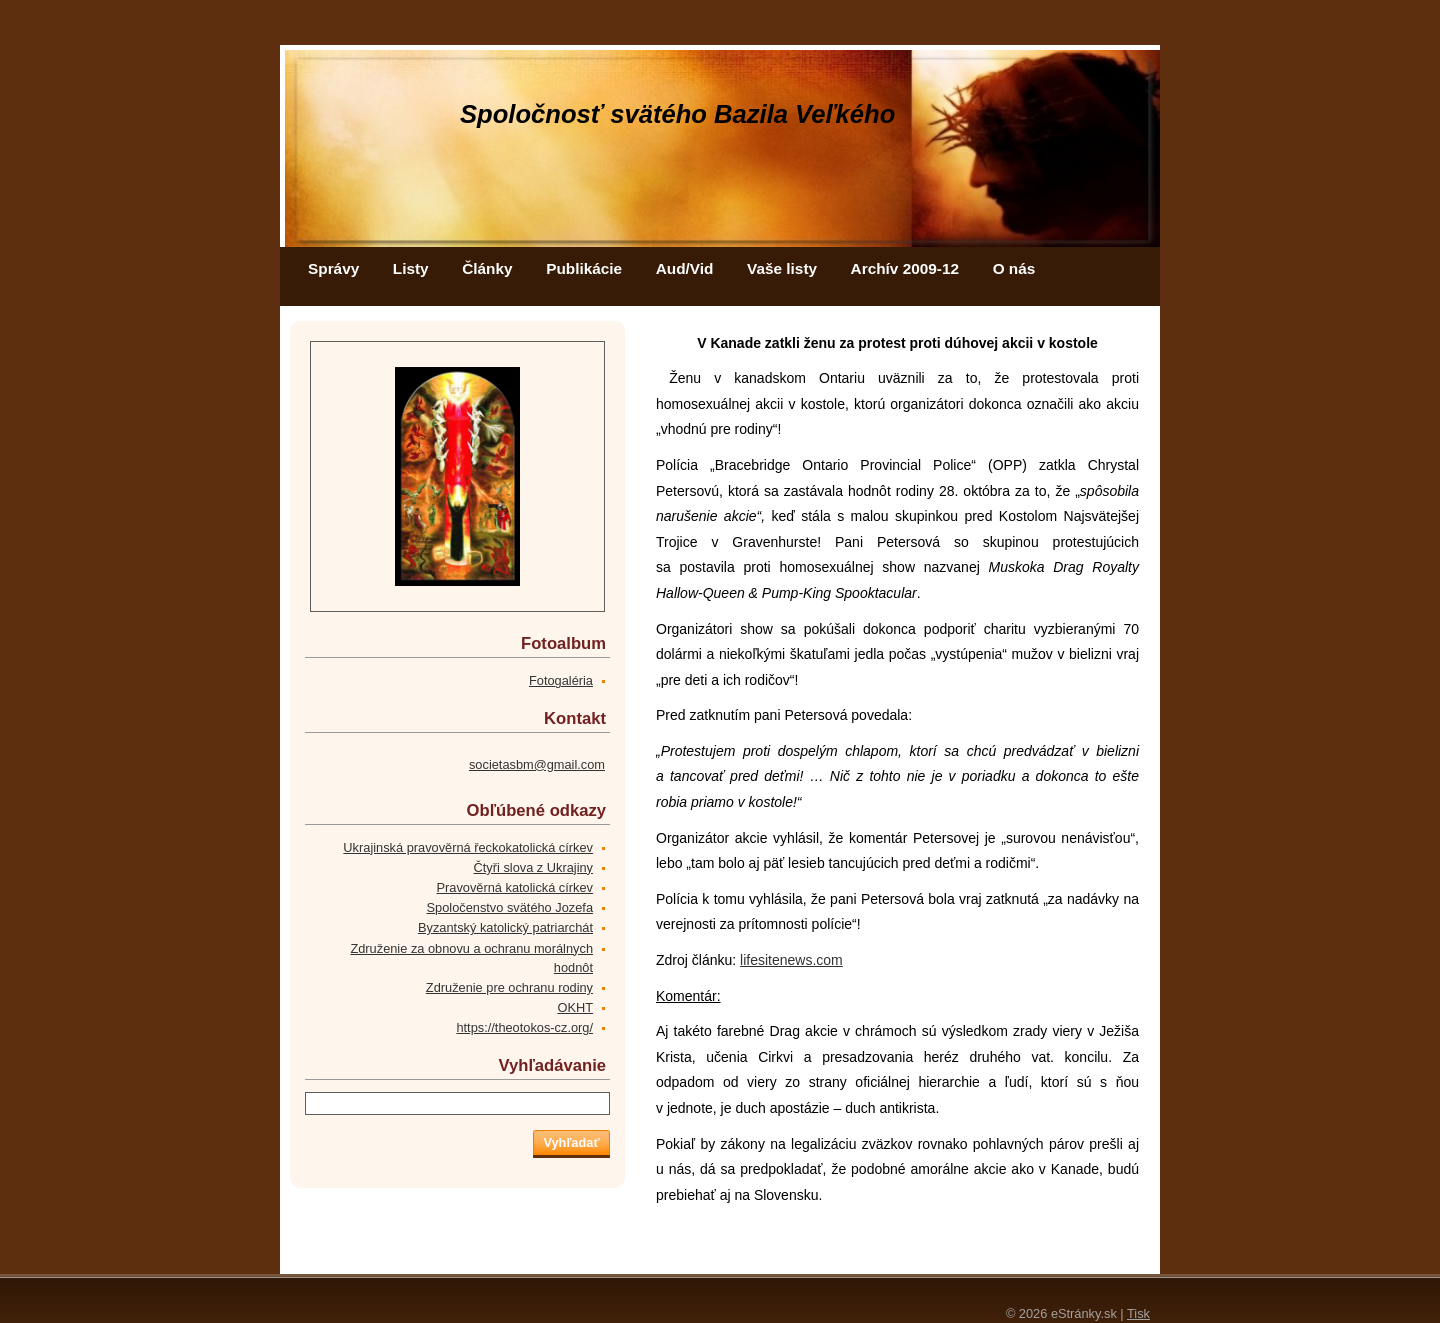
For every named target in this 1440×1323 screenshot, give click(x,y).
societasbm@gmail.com (537, 764)
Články (487, 268)
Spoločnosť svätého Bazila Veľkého (677, 114)
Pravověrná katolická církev (515, 887)
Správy (333, 268)
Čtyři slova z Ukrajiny (533, 867)
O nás (1014, 268)
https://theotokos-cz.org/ (524, 1027)
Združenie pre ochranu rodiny (509, 987)
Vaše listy (782, 268)
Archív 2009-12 (905, 268)
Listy (411, 268)
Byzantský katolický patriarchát (505, 927)
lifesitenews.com (791, 960)
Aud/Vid (685, 268)
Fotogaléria (561, 680)
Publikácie (584, 268)
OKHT (575, 1007)
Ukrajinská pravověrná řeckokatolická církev (468, 847)
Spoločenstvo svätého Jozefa (510, 907)
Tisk (1138, 1313)
